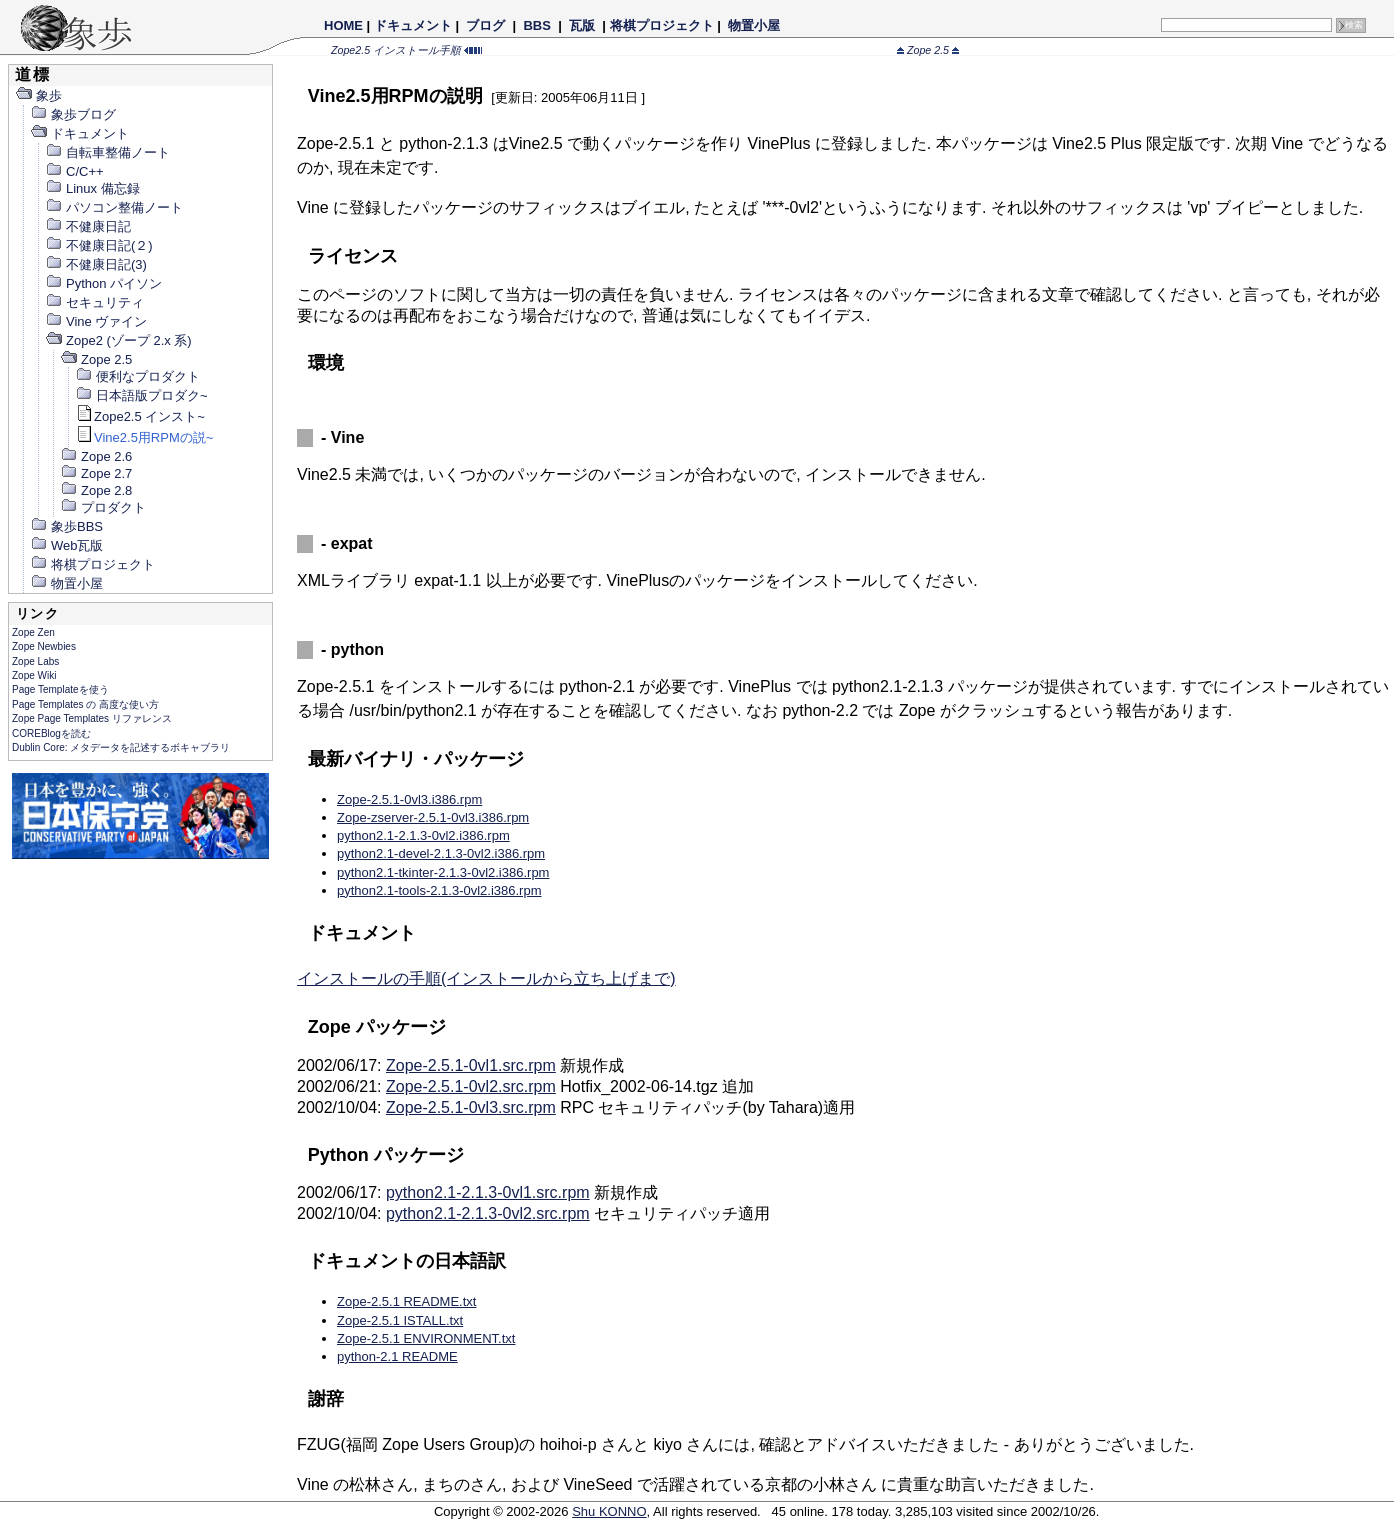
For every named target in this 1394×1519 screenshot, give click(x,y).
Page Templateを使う (60, 689)
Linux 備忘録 (92, 188)
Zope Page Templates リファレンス (92, 718)
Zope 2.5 (928, 50)
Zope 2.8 (96, 490)
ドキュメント (413, 25)
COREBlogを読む (51, 733)
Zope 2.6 (96, 456)
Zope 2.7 (96, 473)
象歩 (38, 95)
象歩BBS (66, 526)
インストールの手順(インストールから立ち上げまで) (486, 978)
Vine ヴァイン (96, 321)
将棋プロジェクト (662, 25)
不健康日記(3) (96, 264)
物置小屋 (753, 25)
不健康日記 (88, 226)
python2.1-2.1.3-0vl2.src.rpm (488, 1213)
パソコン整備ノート (114, 207)
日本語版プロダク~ (141, 395)
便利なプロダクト (137, 376)
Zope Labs (35, 661)
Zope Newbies (44, 646)
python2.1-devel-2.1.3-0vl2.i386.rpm (441, 853)
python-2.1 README (397, 1356)
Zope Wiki (34, 675)
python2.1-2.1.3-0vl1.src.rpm (488, 1192)
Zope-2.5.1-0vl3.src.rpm (471, 1107)
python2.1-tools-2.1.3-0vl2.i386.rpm (439, 890)
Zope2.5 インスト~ (140, 416)
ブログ (486, 25)
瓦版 (581, 25)
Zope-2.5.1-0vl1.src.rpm (471, 1065)
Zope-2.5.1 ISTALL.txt (400, 1320)
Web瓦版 (67, 545)
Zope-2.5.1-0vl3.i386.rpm (409, 799)
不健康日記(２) (99, 245)
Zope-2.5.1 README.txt (406, 1301)
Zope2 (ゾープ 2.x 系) (118, 340)
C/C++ (74, 171)
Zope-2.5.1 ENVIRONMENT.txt (426, 1338)
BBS (537, 25)
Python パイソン (103, 283)
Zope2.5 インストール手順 (406, 50)
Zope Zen (33, 632)
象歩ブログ (73, 114)
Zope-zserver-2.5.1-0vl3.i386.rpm (433, 817)
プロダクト (103, 507)
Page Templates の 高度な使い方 (85, 704)
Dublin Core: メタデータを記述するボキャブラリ (121, 747)
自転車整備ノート (107, 152)
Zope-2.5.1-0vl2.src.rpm (471, 1086)
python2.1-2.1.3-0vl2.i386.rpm (423, 835)
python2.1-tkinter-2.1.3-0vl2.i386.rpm (443, 872)
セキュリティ (94, 302)
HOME (343, 25)
